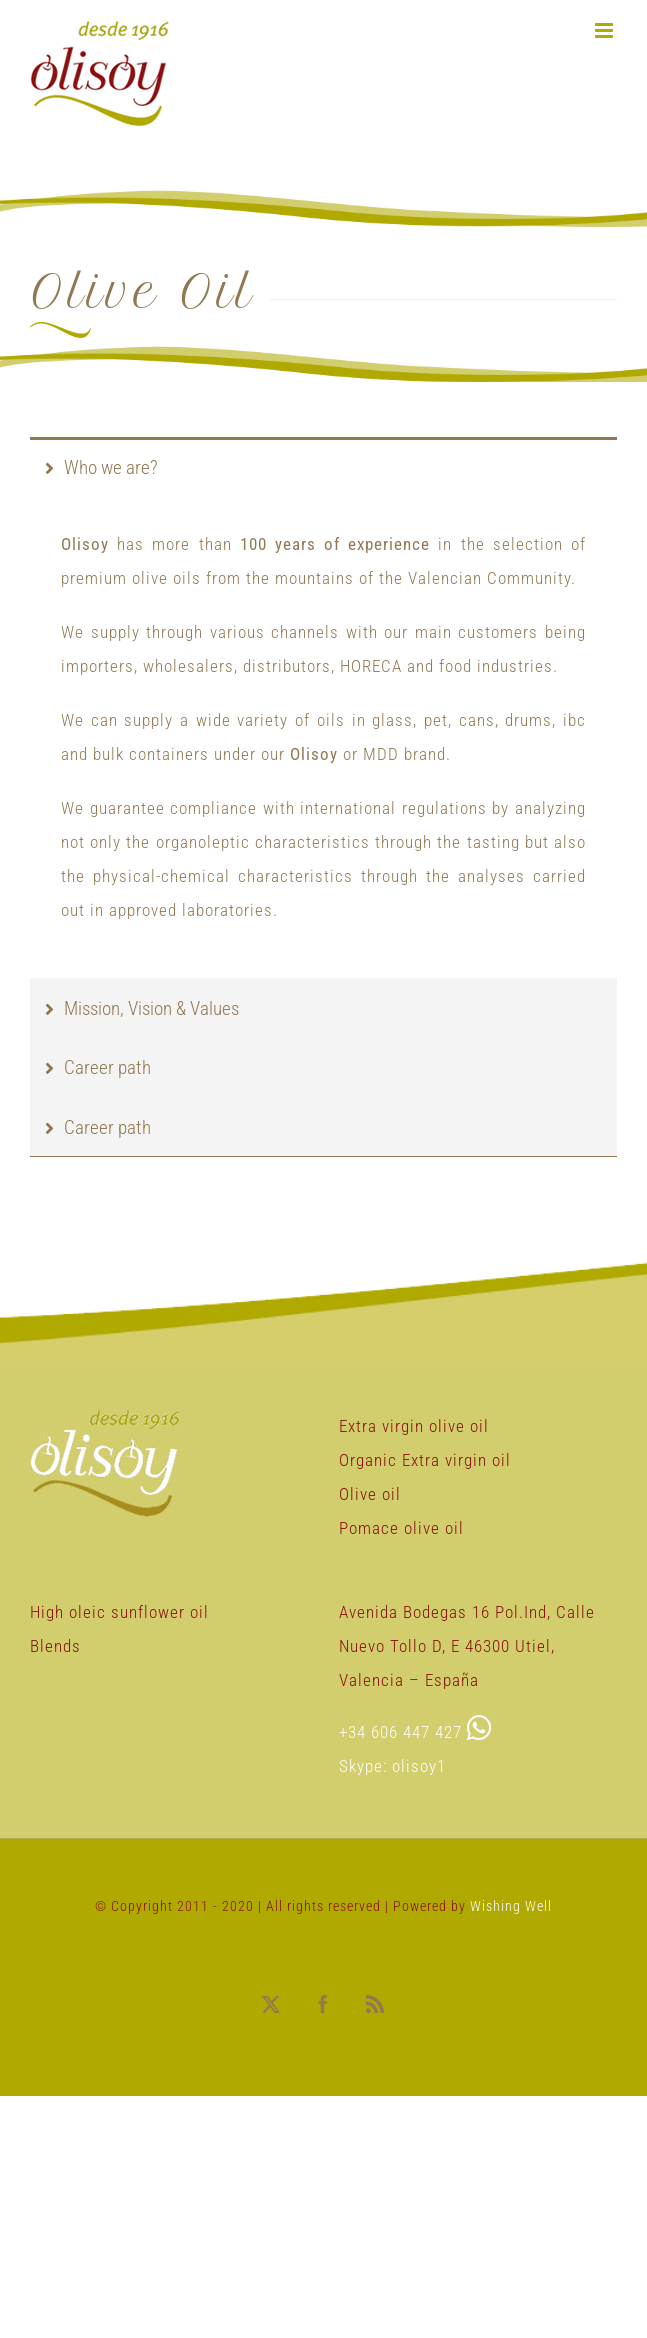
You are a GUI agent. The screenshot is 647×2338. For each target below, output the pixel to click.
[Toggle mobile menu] (606, 30)
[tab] (323, 467)
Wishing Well (511, 1906)
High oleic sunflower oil (119, 1612)
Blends (55, 1646)
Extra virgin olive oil (414, 1426)
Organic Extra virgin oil (425, 1460)
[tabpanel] (323, 737)
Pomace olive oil (401, 1528)
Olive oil (370, 1494)
